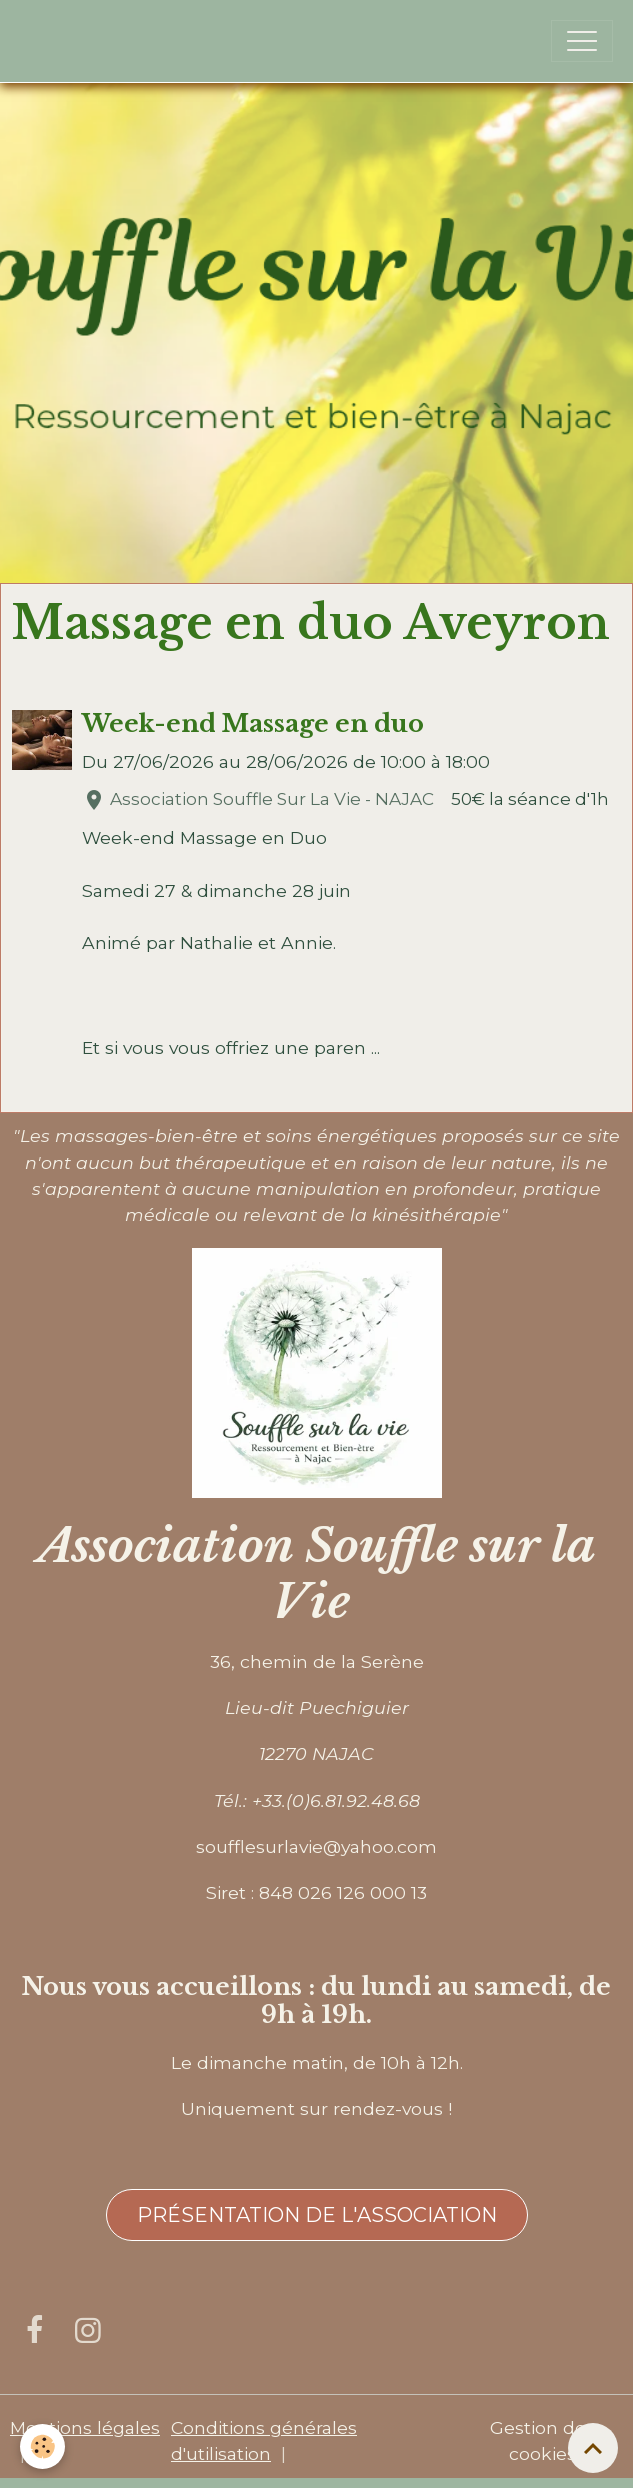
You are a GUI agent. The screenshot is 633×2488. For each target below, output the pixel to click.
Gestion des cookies (542, 2440)
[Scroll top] (593, 2448)
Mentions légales (85, 2427)
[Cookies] (42, 2446)
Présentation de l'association (317, 2215)
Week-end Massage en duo (253, 723)
